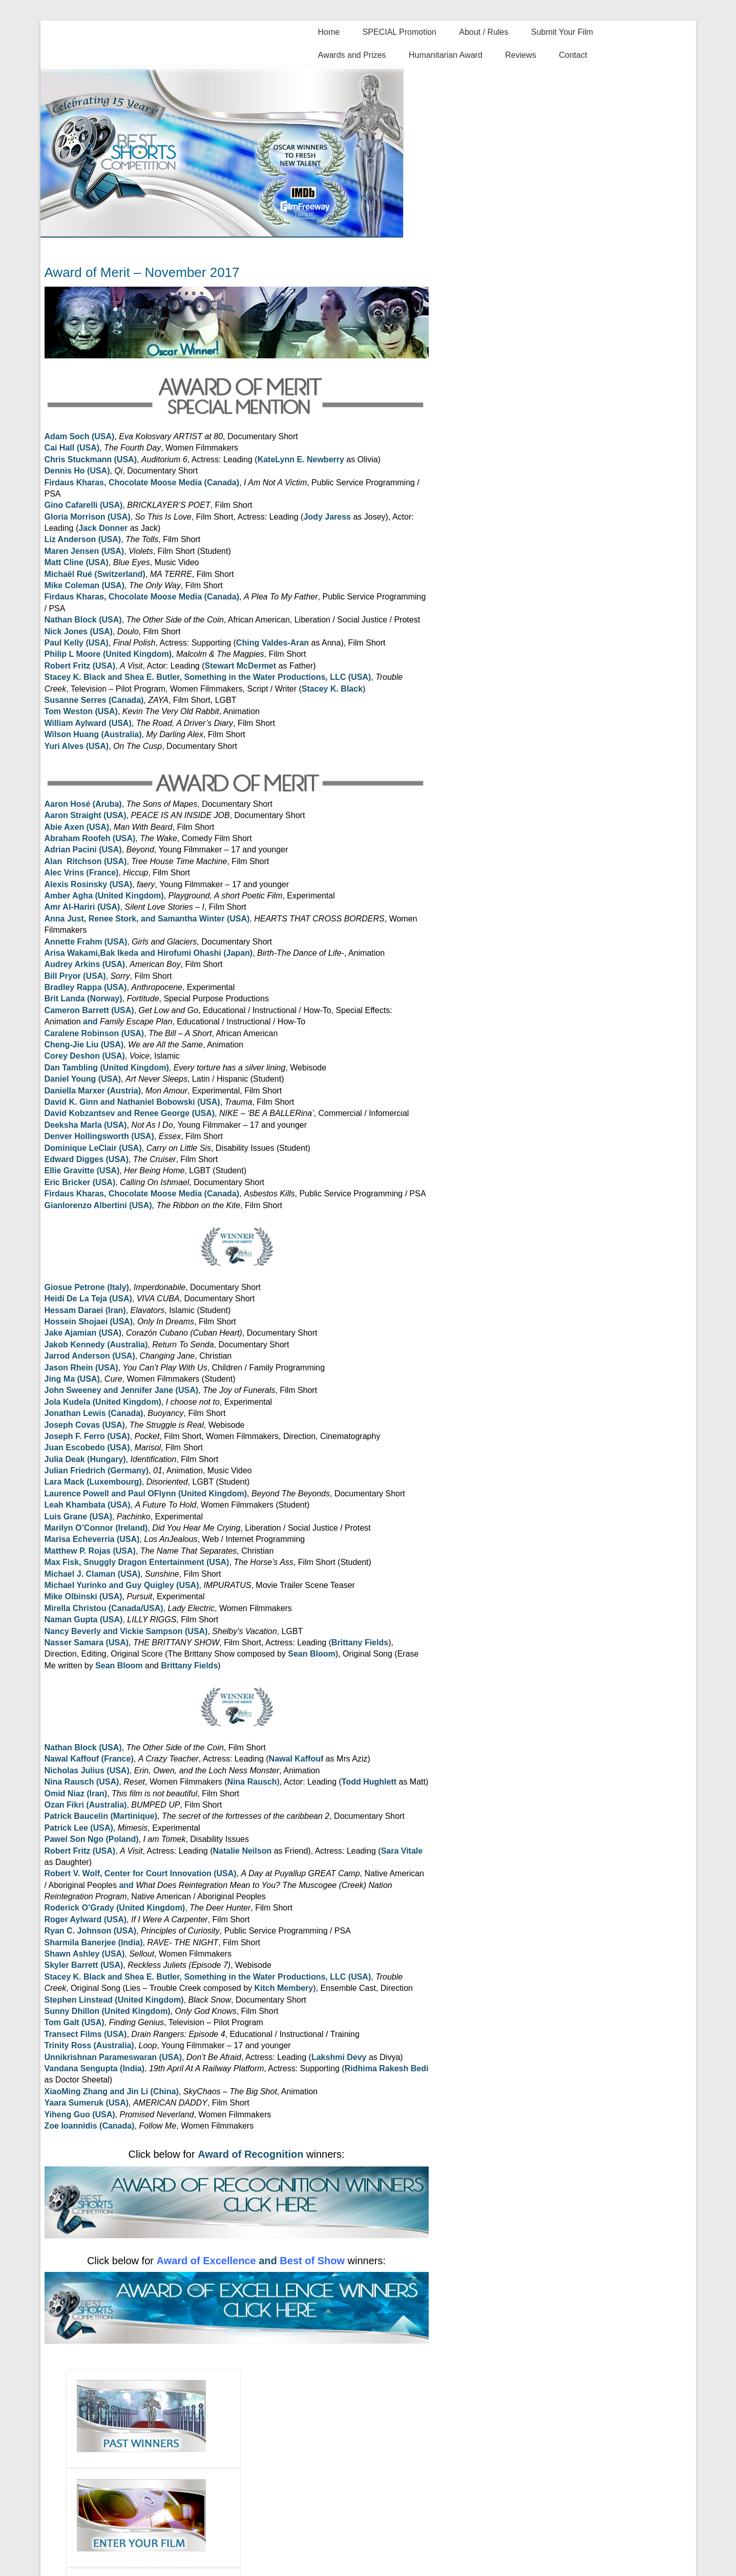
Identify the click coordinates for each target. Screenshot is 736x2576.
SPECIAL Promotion (399, 32)
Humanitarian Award (445, 55)
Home (329, 32)
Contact (573, 55)
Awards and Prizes (352, 55)
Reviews (520, 55)
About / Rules (483, 32)
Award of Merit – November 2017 (142, 272)
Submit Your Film (562, 32)
